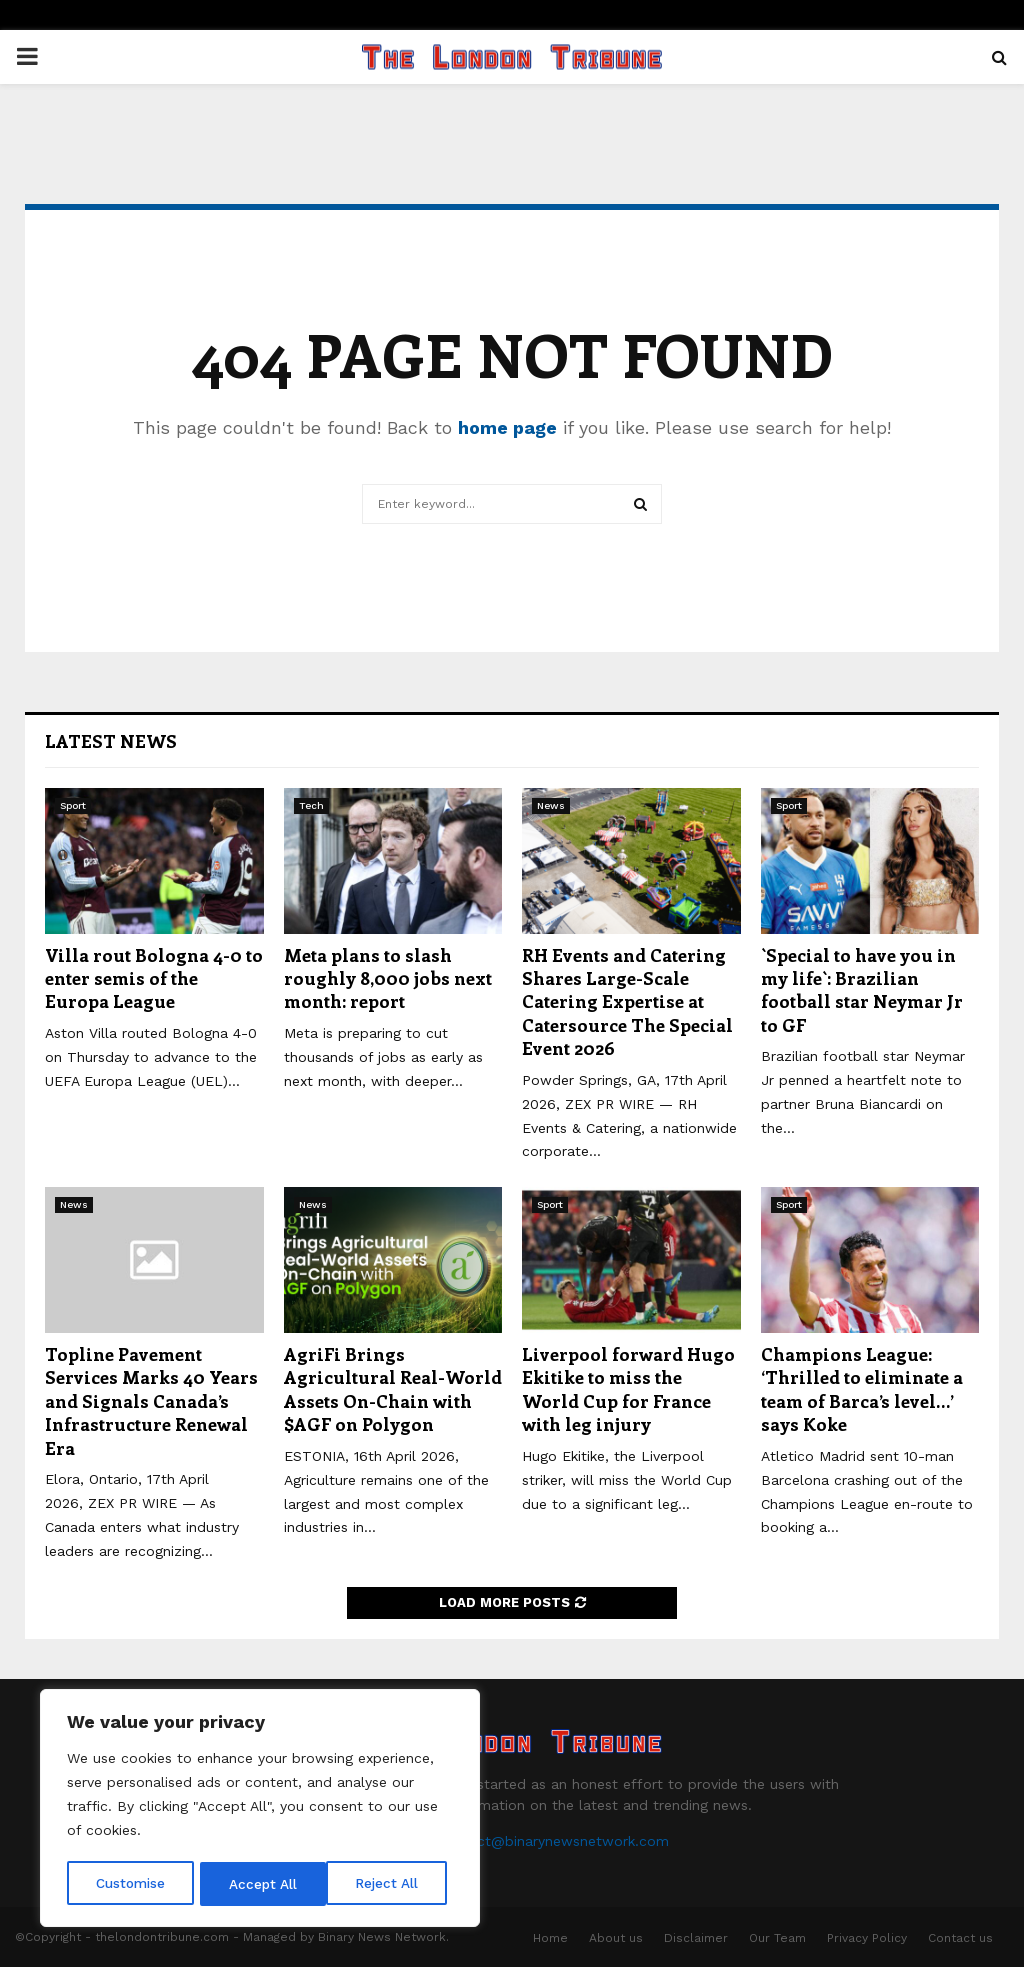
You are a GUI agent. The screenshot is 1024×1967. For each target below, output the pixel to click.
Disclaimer (696, 1938)
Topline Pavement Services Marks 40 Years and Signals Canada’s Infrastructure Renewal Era (151, 1401)
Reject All (262, 1884)
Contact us (960, 1938)
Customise (131, 1884)
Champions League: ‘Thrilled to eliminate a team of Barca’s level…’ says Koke (862, 1389)
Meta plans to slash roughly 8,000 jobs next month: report (388, 978)
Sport (73, 805)
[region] (260, 1810)
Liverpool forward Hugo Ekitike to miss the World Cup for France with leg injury (628, 1389)
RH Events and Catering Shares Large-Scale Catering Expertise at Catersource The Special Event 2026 (627, 1002)
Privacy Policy (867, 1938)
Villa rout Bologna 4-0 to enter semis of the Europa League (154, 978)
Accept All (391, 1884)
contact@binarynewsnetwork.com (553, 1841)
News (551, 805)
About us (616, 1938)
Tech (311, 805)
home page (507, 427)
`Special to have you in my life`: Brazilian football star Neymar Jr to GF (862, 990)
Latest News (111, 741)
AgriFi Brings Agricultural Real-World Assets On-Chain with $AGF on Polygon (393, 1389)
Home (550, 1938)
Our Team (777, 1938)
